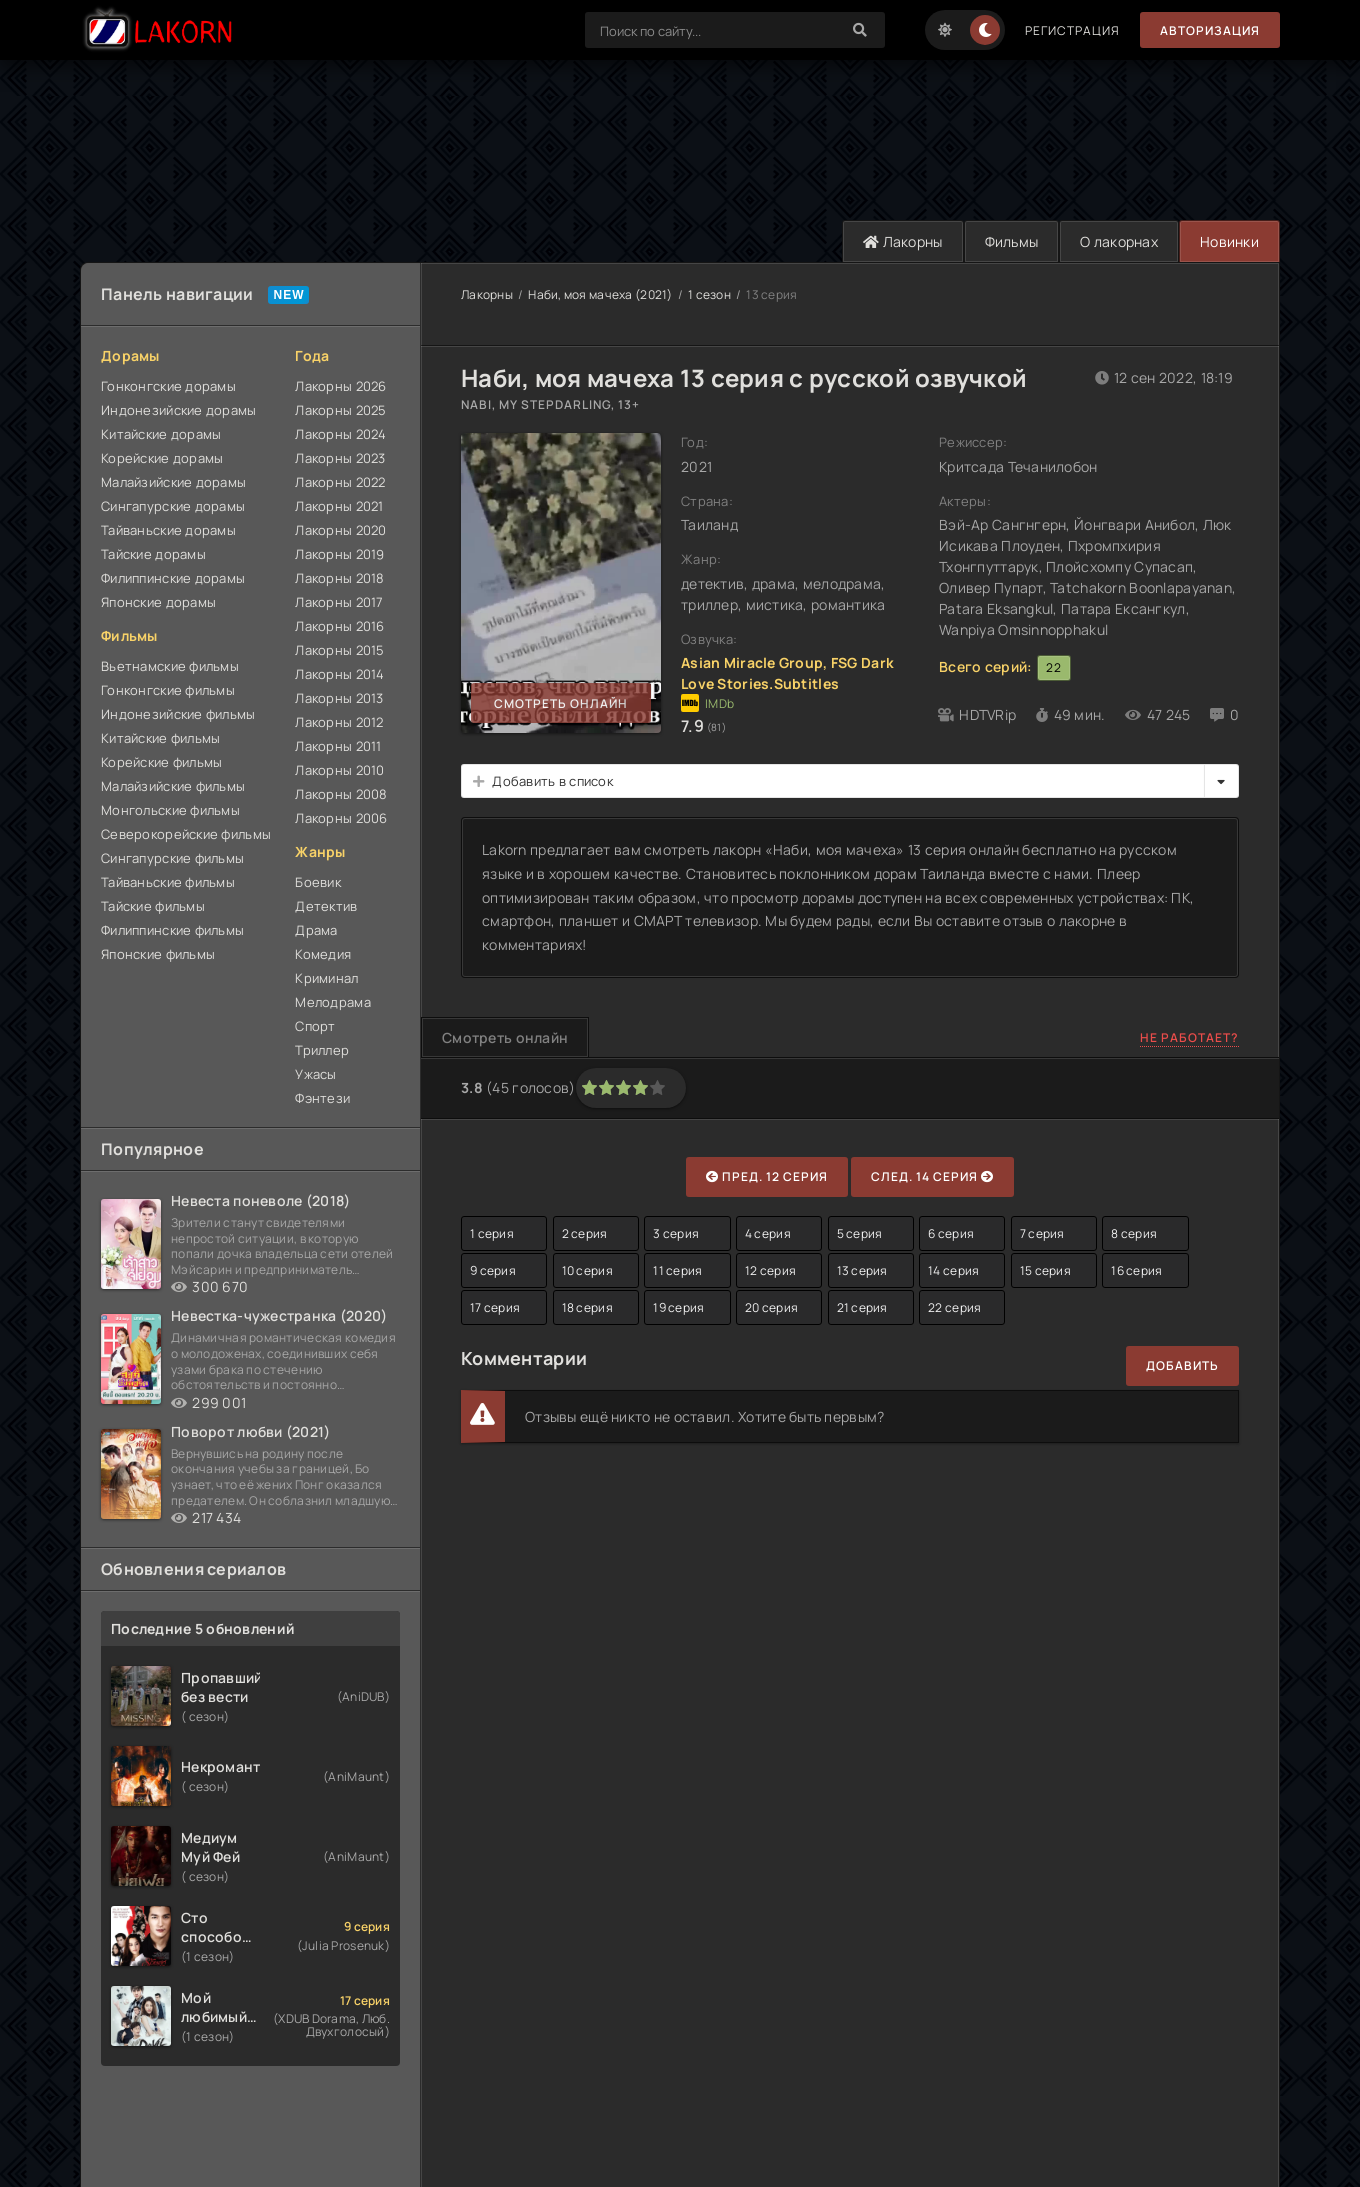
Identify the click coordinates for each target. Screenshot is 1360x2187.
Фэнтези (322, 1098)
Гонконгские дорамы (168, 386)
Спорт (315, 1026)
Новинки (1229, 241)
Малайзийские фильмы (173, 786)
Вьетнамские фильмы (170, 666)
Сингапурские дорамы (173, 506)
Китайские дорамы (161, 434)
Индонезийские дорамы (179, 410)
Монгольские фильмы (170, 810)
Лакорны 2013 (339, 698)
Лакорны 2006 (341, 818)
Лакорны (903, 241)
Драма (316, 930)
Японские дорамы (158, 602)
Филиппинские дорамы (173, 578)
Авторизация (1210, 30)
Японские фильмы (158, 954)
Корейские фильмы (161, 762)
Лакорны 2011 (338, 746)
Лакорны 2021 (339, 506)
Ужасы (315, 1074)
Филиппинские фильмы (172, 930)
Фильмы (1012, 241)
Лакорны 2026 (340, 386)
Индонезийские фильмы (178, 714)
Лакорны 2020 (340, 530)
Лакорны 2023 (340, 458)
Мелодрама (333, 1002)
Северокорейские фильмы (186, 834)
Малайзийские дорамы (173, 482)
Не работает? (1189, 1037)
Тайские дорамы (153, 554)
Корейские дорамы (162, 458)
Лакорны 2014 (339, 674)
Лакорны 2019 (339, 554)
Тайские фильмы (153, 906)
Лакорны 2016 (339, 626)
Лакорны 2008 (341, 794)
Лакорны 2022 (340, 482)
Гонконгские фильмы (168, 690)
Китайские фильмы (160, 738)
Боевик (318, 882)
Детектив (326, 906)
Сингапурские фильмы (172, 858)
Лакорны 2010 (339, 770)
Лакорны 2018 (339, 578)
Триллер (322, 1050)
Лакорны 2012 (339, 722)
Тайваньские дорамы (168, 530)
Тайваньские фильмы (168, 882)
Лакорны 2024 (340, 434)
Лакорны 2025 (340, 410)
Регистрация (1072, 30)
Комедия (323, 954)
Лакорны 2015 (339, 650)
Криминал (326, 978)
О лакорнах (1119, 241)
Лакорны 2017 (339, 602)
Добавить (1182, 1365)
